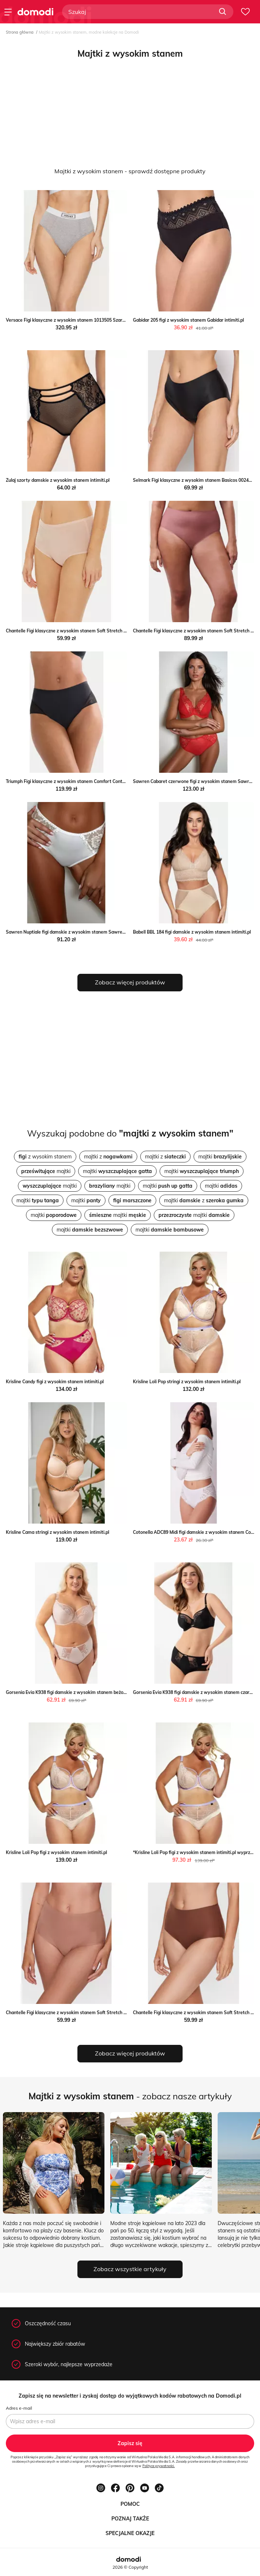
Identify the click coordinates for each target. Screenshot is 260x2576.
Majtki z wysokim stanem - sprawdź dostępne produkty (130, 171)
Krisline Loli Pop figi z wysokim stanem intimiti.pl (56, 1852)
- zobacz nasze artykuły (130, 2096)
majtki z (108, 1156)
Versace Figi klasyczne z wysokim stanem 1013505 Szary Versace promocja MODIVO (94, 320)
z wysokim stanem (45, 1156)
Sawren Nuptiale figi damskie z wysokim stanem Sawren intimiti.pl (75, 932)
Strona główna (20, 32)
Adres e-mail (19, 2408)
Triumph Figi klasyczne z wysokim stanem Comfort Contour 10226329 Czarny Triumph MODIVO (104, 781)
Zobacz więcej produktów (130, 982)
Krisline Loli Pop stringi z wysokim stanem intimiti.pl (187, 1381)
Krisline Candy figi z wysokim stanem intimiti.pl (55, 1381)
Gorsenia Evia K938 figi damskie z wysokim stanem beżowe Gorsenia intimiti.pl (88, 1692)
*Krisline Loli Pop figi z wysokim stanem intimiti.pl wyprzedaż (196, 1852)
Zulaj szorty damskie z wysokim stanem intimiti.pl (58, 480)
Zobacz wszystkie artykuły (130, 2269)
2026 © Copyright (130, 2567)
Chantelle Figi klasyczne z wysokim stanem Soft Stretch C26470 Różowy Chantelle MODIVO (101, 630)
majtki (220, 1156)
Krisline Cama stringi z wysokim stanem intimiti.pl (57, 1532)
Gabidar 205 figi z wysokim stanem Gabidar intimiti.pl (188, 320)
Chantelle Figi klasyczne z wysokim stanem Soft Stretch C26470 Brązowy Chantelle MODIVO (102, 2012)
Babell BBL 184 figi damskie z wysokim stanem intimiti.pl (192, 932)
